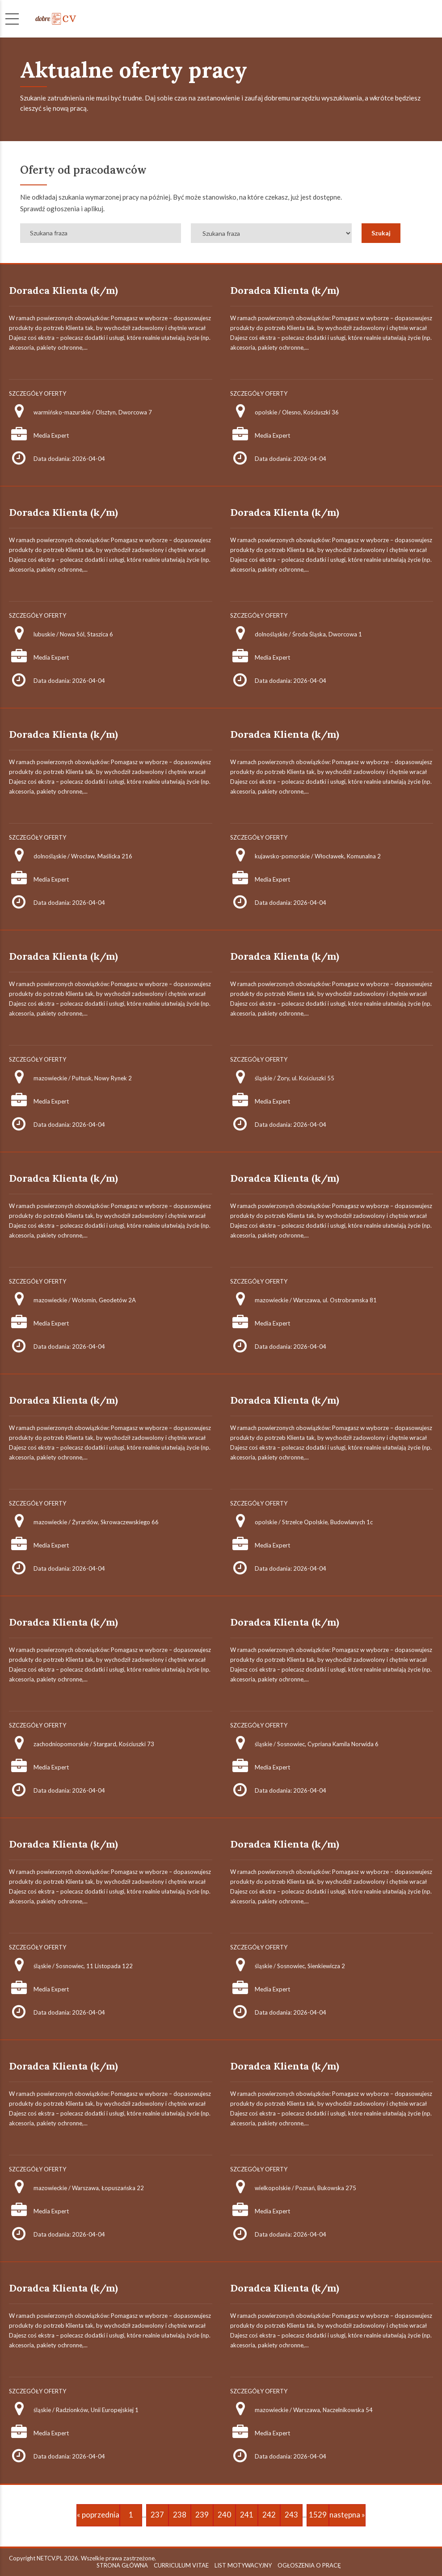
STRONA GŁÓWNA (122, 2565)
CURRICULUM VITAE (181, 2565)
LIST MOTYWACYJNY (243, 2565)
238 (179, 2514)
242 (269, 2514)
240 (224, 2514)
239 (202, 2514)
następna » (347, 2514)
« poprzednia (98, 2514)
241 (246, 2514)
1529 (318, 2514)
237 (157, 2514)
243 (291, 2514)
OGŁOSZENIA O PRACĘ (309, 2565)
